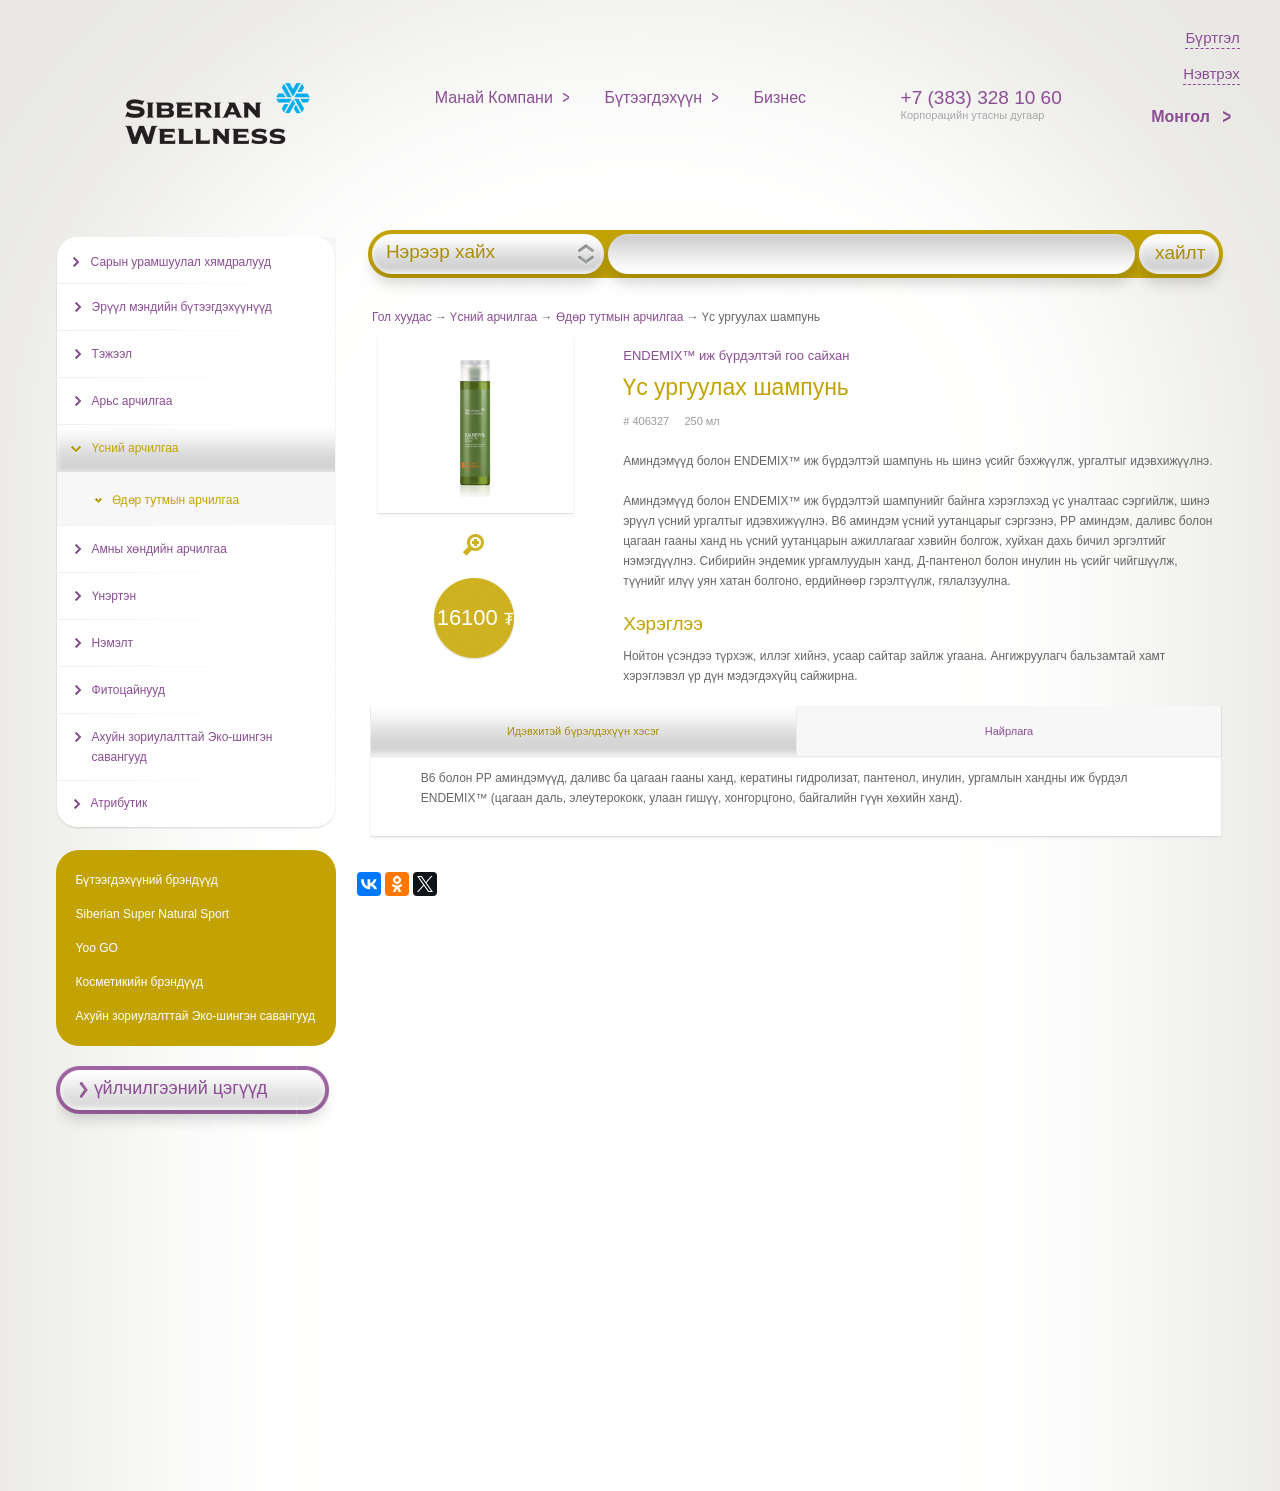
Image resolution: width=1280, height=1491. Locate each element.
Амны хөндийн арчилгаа (159, 549)
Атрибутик (119, 803)
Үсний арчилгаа (493, 317)
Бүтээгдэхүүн (653, 97)
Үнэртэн (114, 596)
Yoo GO (97, 948)
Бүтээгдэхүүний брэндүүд (147, 880)
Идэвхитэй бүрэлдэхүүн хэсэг (583, 731)
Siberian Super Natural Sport (152, 914)
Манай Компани (494, 97)
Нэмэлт (112, 643)
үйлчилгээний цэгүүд (181, 1088)
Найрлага (1009, 731)
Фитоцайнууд (128, 690)
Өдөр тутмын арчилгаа (619, 317)
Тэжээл (112, 354)
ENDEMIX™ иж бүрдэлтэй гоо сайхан (736, 355)
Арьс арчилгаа (132, 401)
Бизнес (780, 97)
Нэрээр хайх (440, 252)
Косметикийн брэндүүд (139, 982)
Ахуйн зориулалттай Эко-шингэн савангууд (182, 747)
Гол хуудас (402, 317)
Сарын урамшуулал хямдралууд (181, 262)
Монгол (1182, 116)
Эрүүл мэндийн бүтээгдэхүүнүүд (182, 307)
